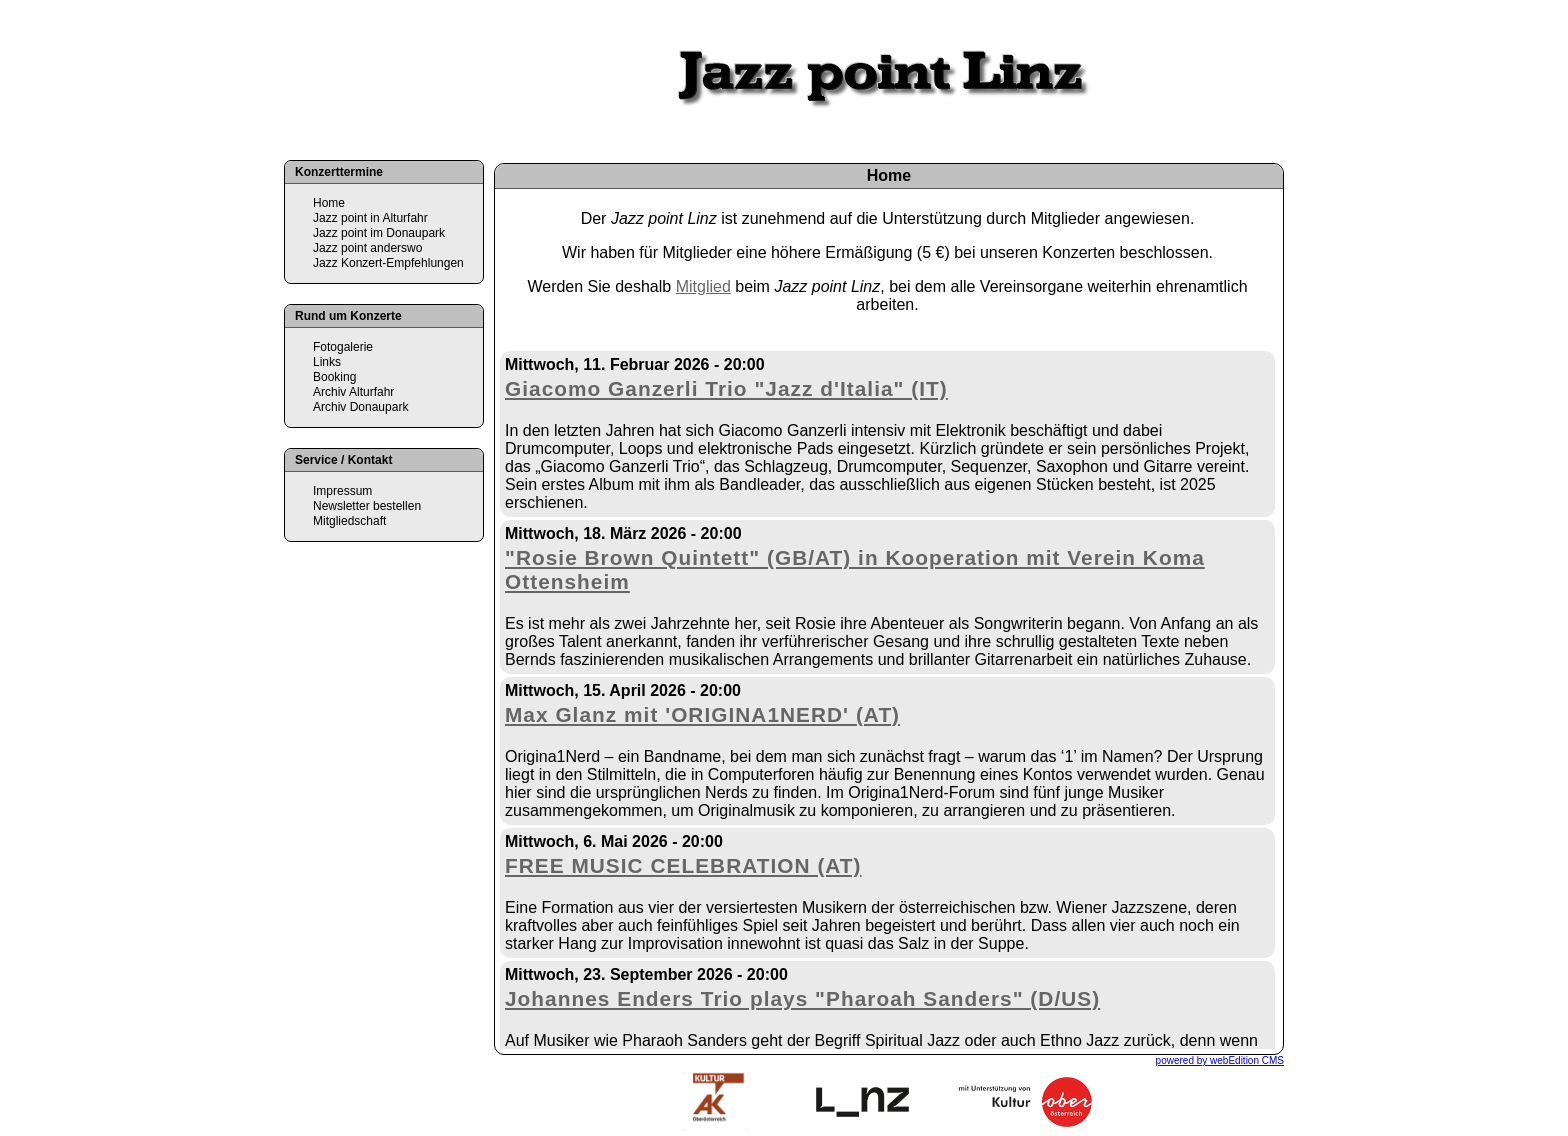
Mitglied (703, 286)
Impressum (342, 491)
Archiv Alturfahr (353, 392)
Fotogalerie (343, 347)
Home (329, 203)
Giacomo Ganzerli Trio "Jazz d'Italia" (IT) (726, 388)
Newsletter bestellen (367, 506)
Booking (334, 377)
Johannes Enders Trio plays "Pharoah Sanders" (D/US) (802, 998)
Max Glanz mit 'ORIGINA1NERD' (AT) (702, 714)
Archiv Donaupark (360, 407)
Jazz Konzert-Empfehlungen (388, 263)
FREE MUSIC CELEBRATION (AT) (683, 865)
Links (327, 362)
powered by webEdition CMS (1220, 1060)
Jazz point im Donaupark (379, 233)
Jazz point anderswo (367, 248)
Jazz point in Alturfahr (370, 218)
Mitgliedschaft (349, 521)
